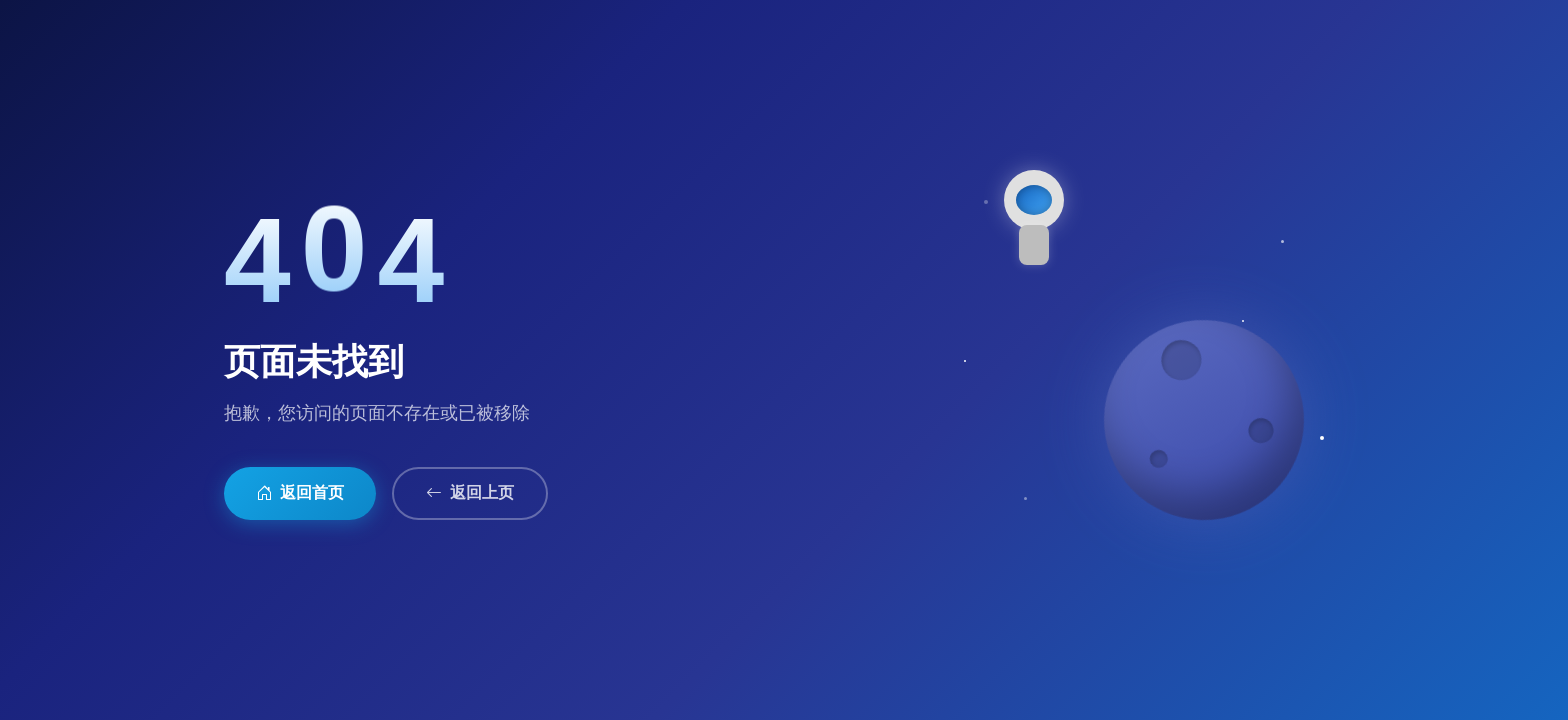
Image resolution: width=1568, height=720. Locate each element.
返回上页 (470, 493)
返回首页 (300, 493)
